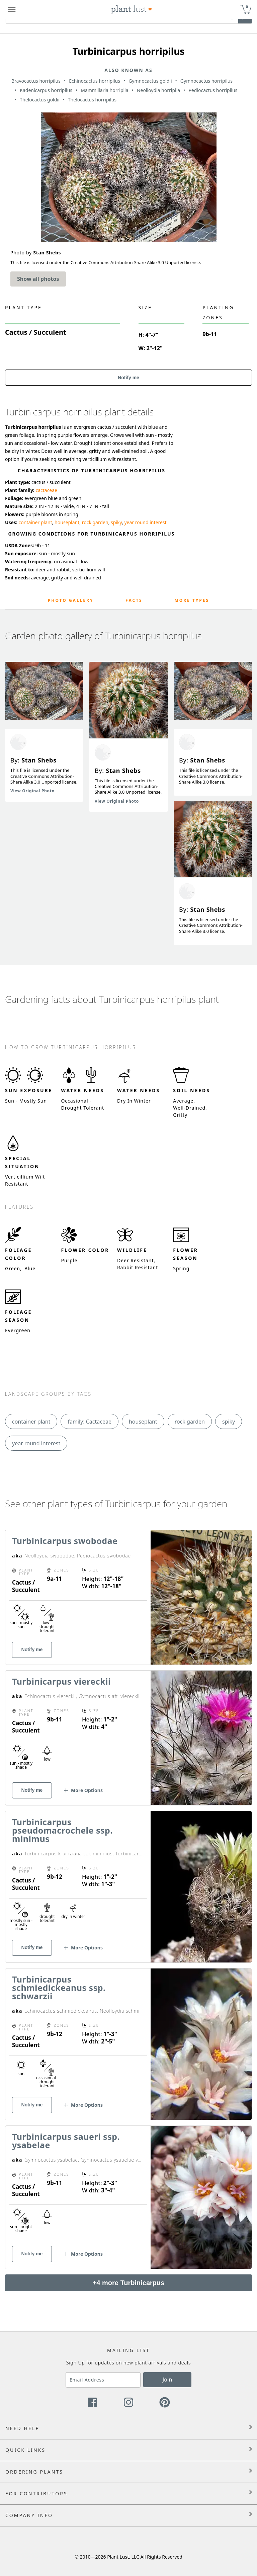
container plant (35, 522)
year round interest (145, 522)
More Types (191, 600)
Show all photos (38, 279)
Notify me (128, 377)
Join (167, 2379)
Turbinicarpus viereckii (61, 1681)
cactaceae (46, 490)
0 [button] (247, 6)
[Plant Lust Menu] (11, 9)
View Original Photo (32, 791)
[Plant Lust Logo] (131, 9)
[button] (83, 1793)
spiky (116, 522)
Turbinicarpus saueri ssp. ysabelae (66, 2141)
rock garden (95, 522)
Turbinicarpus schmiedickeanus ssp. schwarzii (59, 1988)
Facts (134, 600)
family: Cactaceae (89, 1421)
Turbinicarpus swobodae (64, 1540)
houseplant (67, 522)
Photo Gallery (71, 600)
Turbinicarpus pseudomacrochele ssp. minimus (62, 1830)
